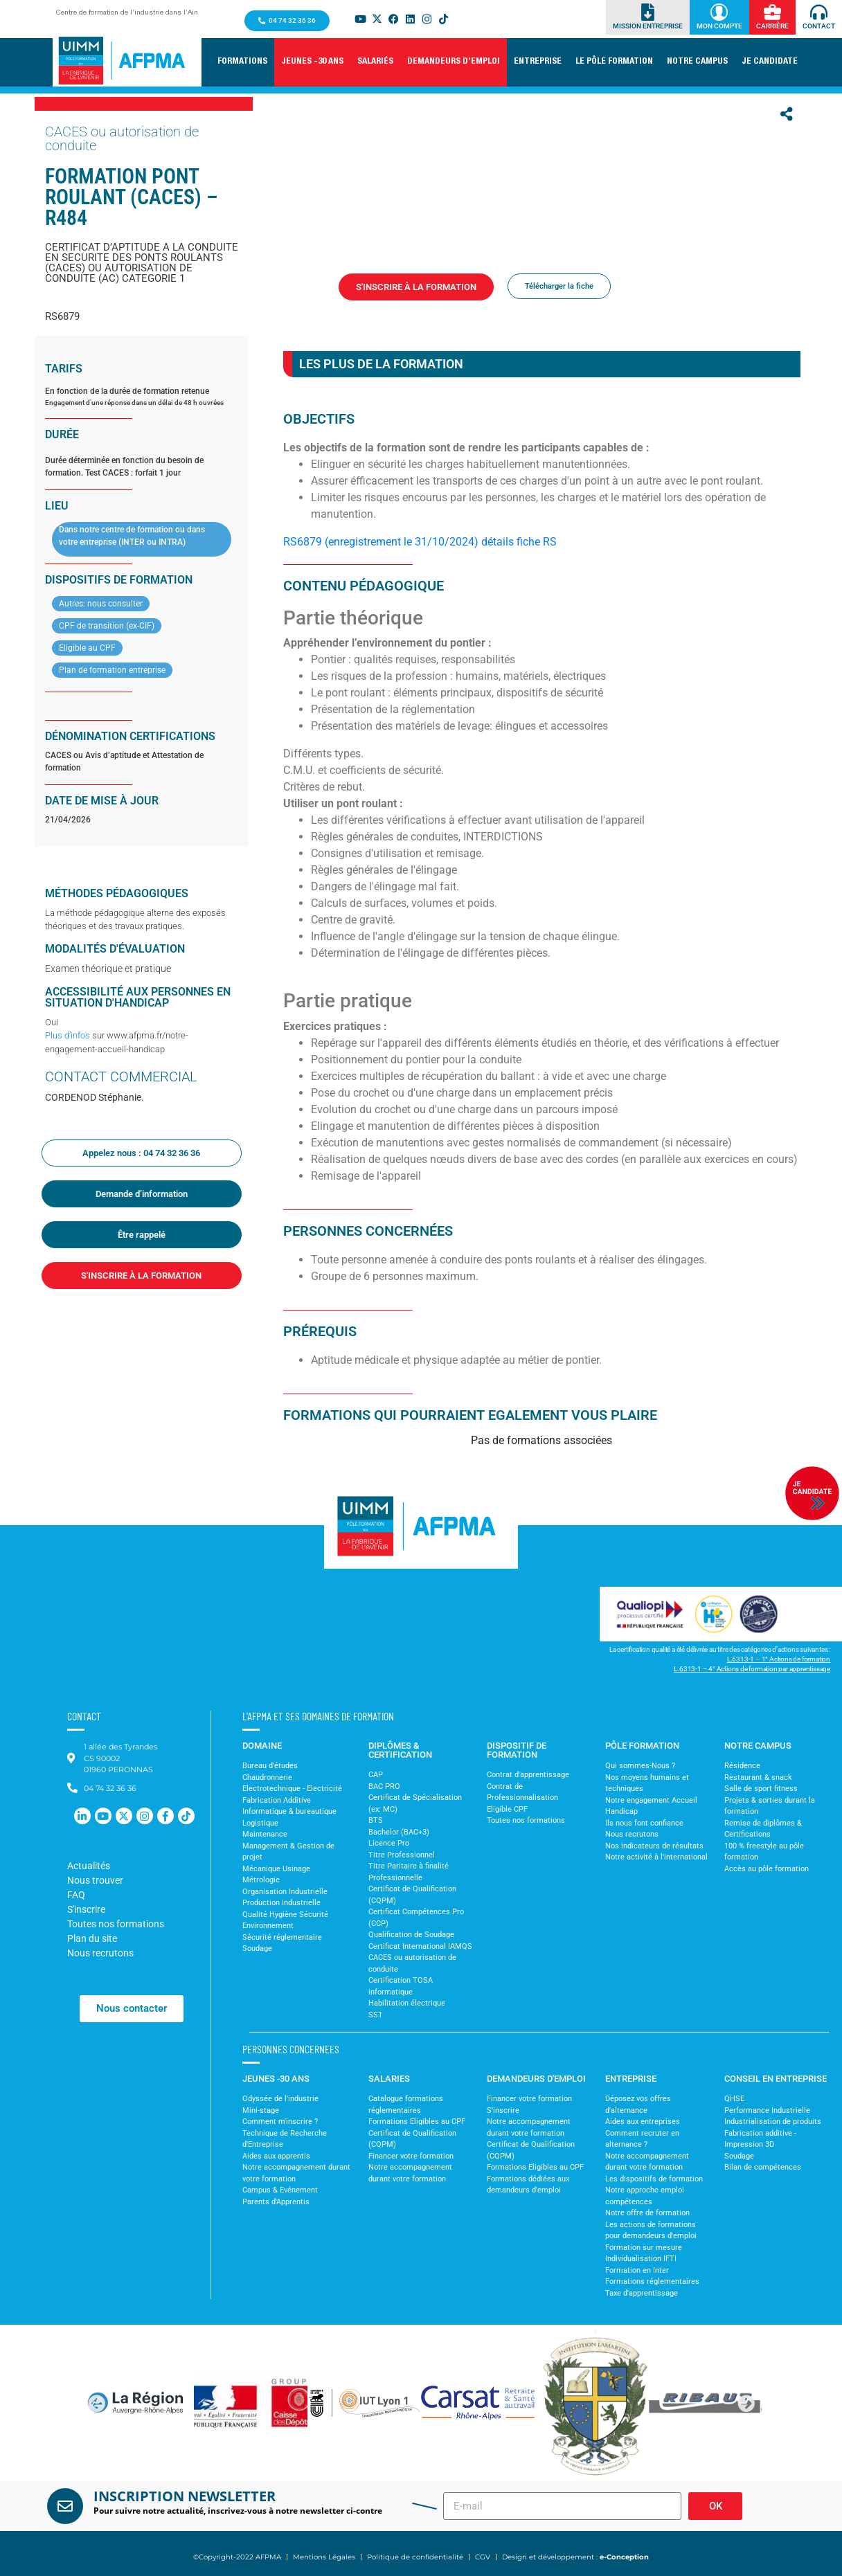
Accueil (312, 310)
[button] (242, 62)
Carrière (772, 26)
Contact (819, 26)
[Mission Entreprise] (647, 12)
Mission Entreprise (648, 26)
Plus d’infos (67, 1035)
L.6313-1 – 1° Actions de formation (778, 1659)
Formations (356, 310)
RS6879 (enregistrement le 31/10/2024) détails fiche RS (420, 541)
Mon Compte (719, 26)
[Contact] (818, 12)
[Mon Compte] (719, 12)
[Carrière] (772, 12)
